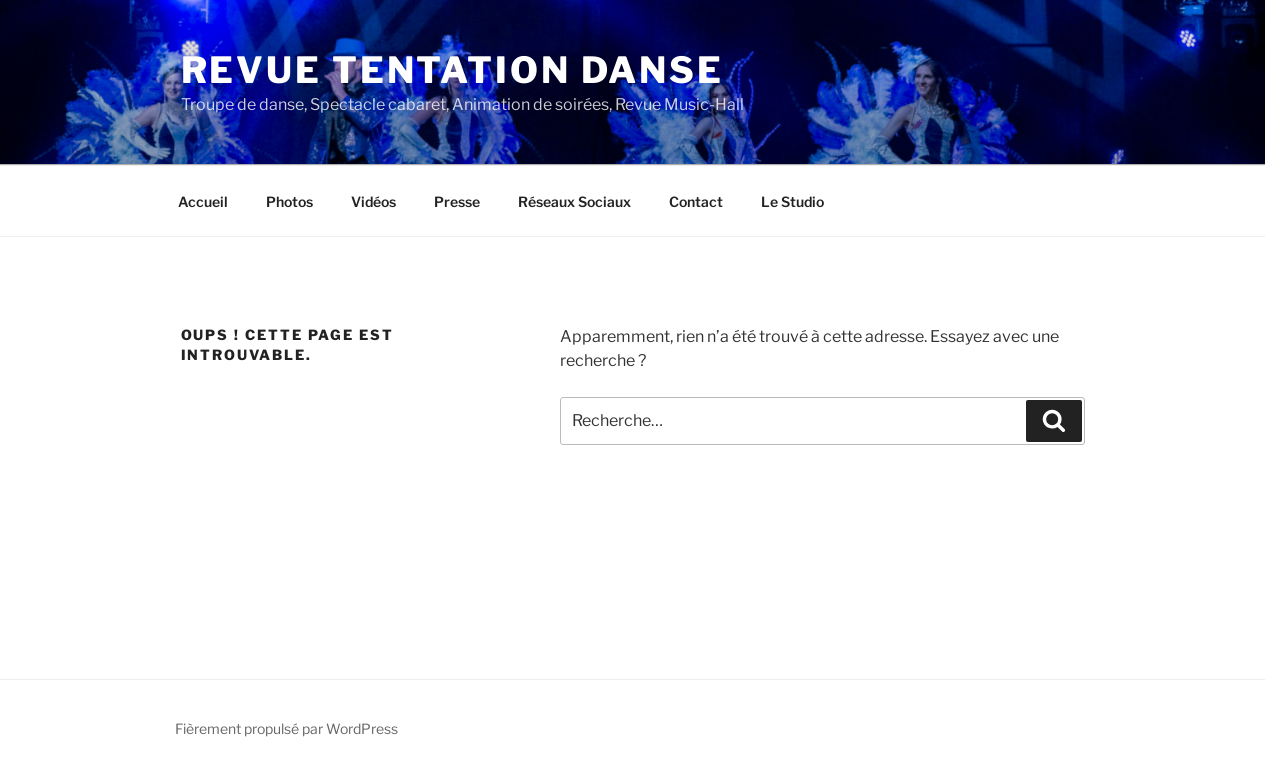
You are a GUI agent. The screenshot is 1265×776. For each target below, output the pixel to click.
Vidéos (373, 201)
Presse (457, 201)
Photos (289, 201)
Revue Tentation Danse (452, 70)
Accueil (203, 201)
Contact (696, 201)
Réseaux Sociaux (574, 201)
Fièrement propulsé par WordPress (286, 728)
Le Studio (792, 201)
